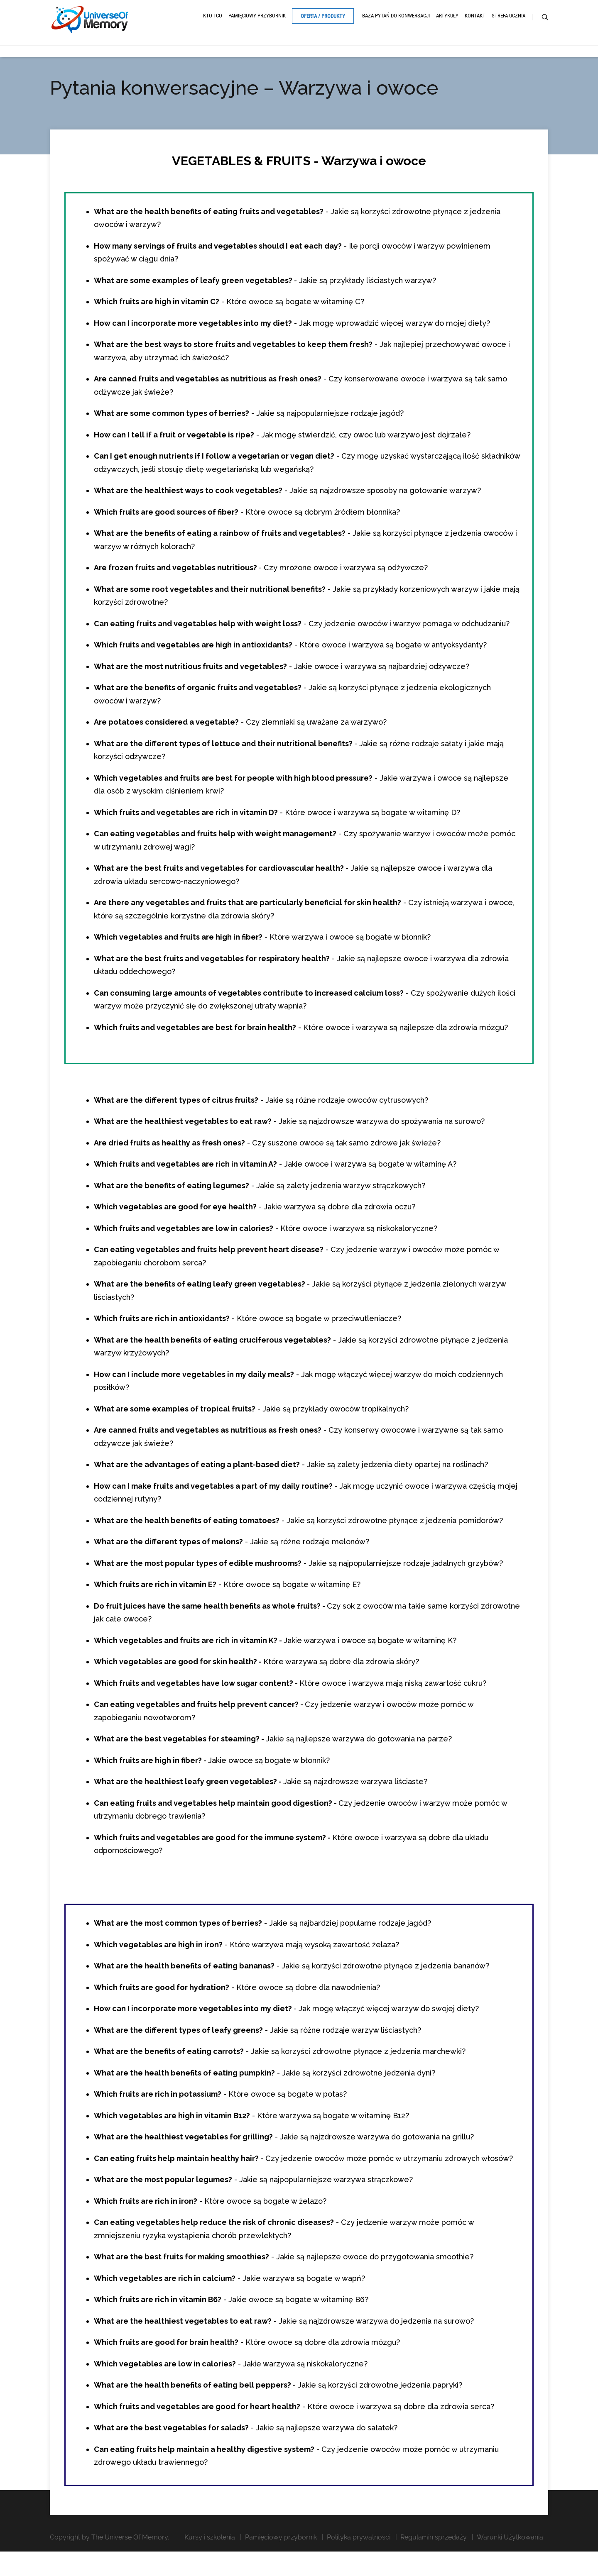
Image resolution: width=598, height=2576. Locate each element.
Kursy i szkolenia (209, 2548)
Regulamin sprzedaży (433, 2548)
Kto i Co (212, 22)
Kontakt (475, 22)
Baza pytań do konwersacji (396, 22)
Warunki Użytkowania (510, 2548)
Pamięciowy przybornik (257, 22)
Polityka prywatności (358, 2548)
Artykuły (447, 22)
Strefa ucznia (508, 22)
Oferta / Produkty (323, 22)
